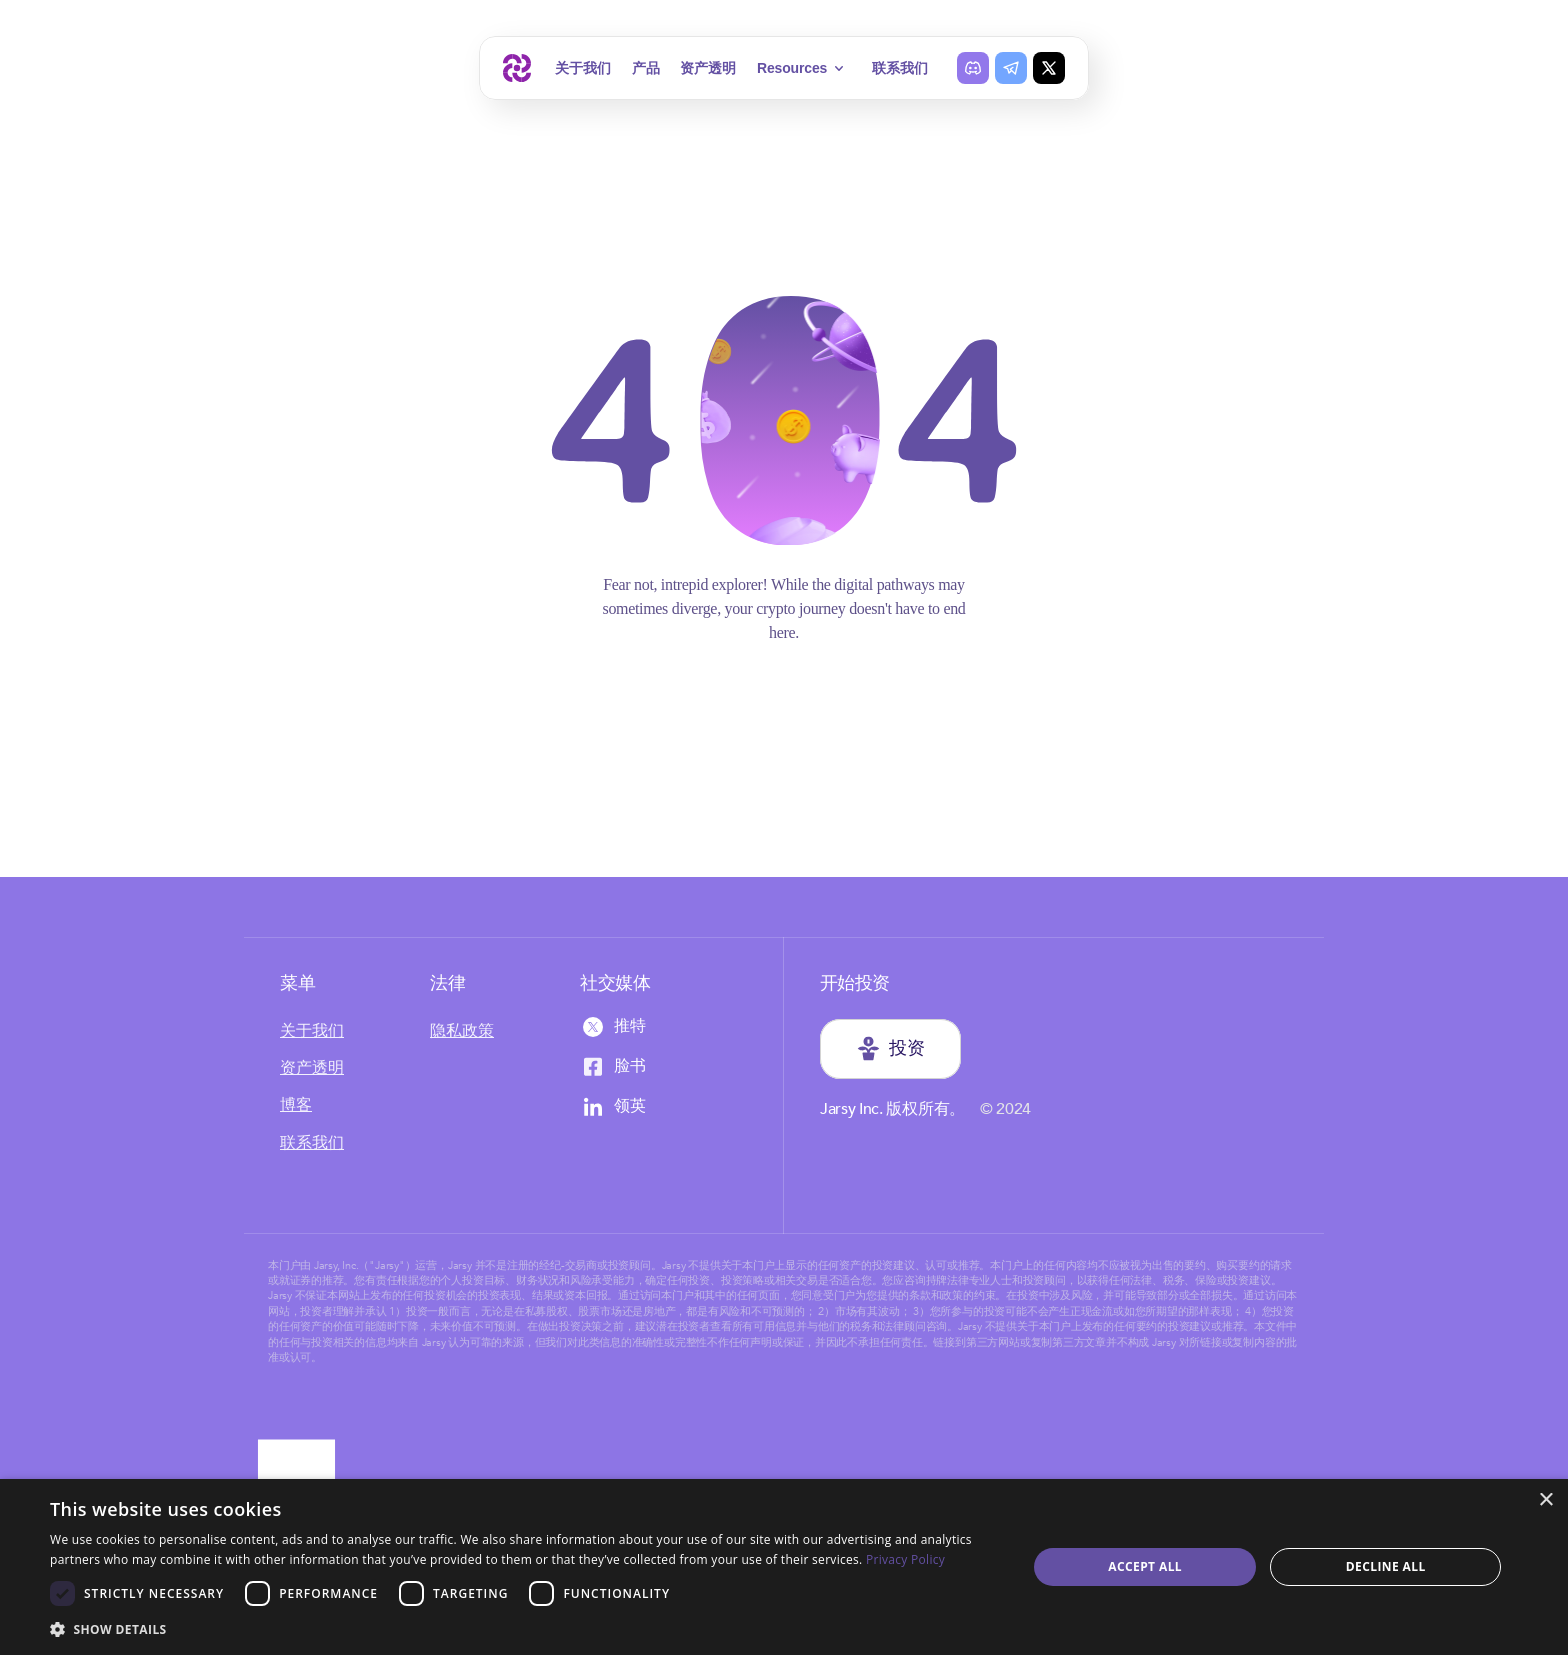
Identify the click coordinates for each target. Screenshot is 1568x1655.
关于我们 (582, 68)
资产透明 (707, 68)
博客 (296, 1105)
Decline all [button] (1386, 1566)
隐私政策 (462, 1031)
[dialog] (784, 1567)
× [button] (1545, 1500)
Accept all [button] (1145, 1566)
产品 (646, 68)
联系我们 (899, 68)
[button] (524, 1628)
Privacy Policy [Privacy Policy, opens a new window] (905, 1559)
